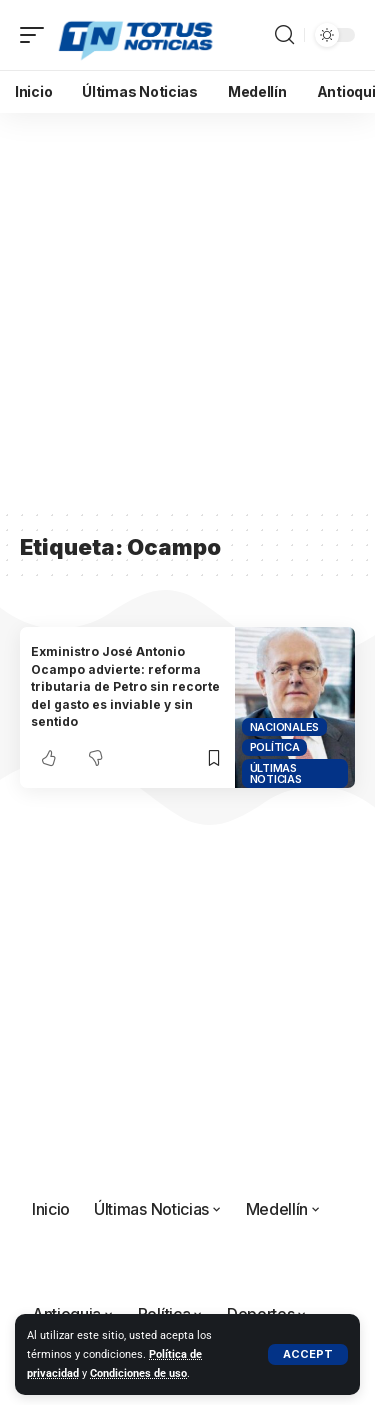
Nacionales (285, 727)
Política (275, 747)
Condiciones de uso (138, 1373)
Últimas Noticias (276, 773)
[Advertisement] (187, 310)
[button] (308, 1354)
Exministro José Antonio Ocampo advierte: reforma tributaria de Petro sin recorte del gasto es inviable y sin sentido (125, 686)
